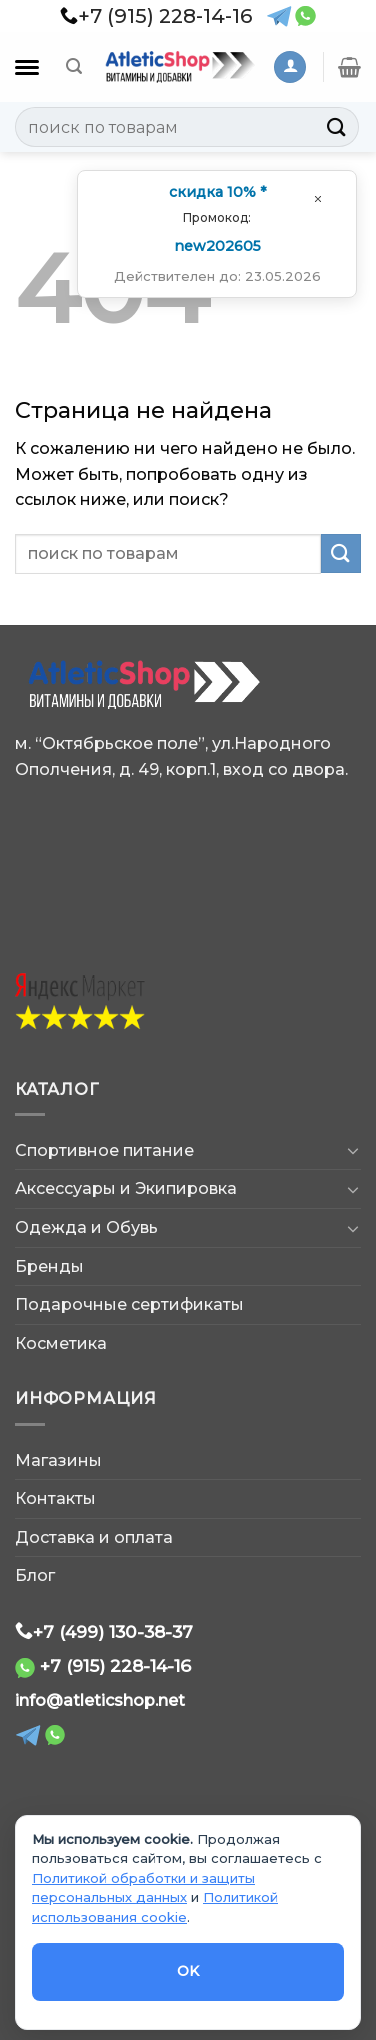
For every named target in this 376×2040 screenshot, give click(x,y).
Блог (35, 1575)
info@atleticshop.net (100, 1700)
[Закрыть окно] (318, 198)
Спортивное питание (104, 1150)
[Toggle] (353, 1150)
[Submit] (337, 126)
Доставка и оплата (94, 1537)
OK (188, 1971)
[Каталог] (27, 67)
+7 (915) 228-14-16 (115, 1665)
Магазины (58, 1460)
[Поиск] (74, 66)
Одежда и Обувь (86, 1227)
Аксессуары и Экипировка (126, 1188)
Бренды (49, 1266)
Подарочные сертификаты (129, 1304)
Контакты (55, 1498)
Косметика (61, 1343)
